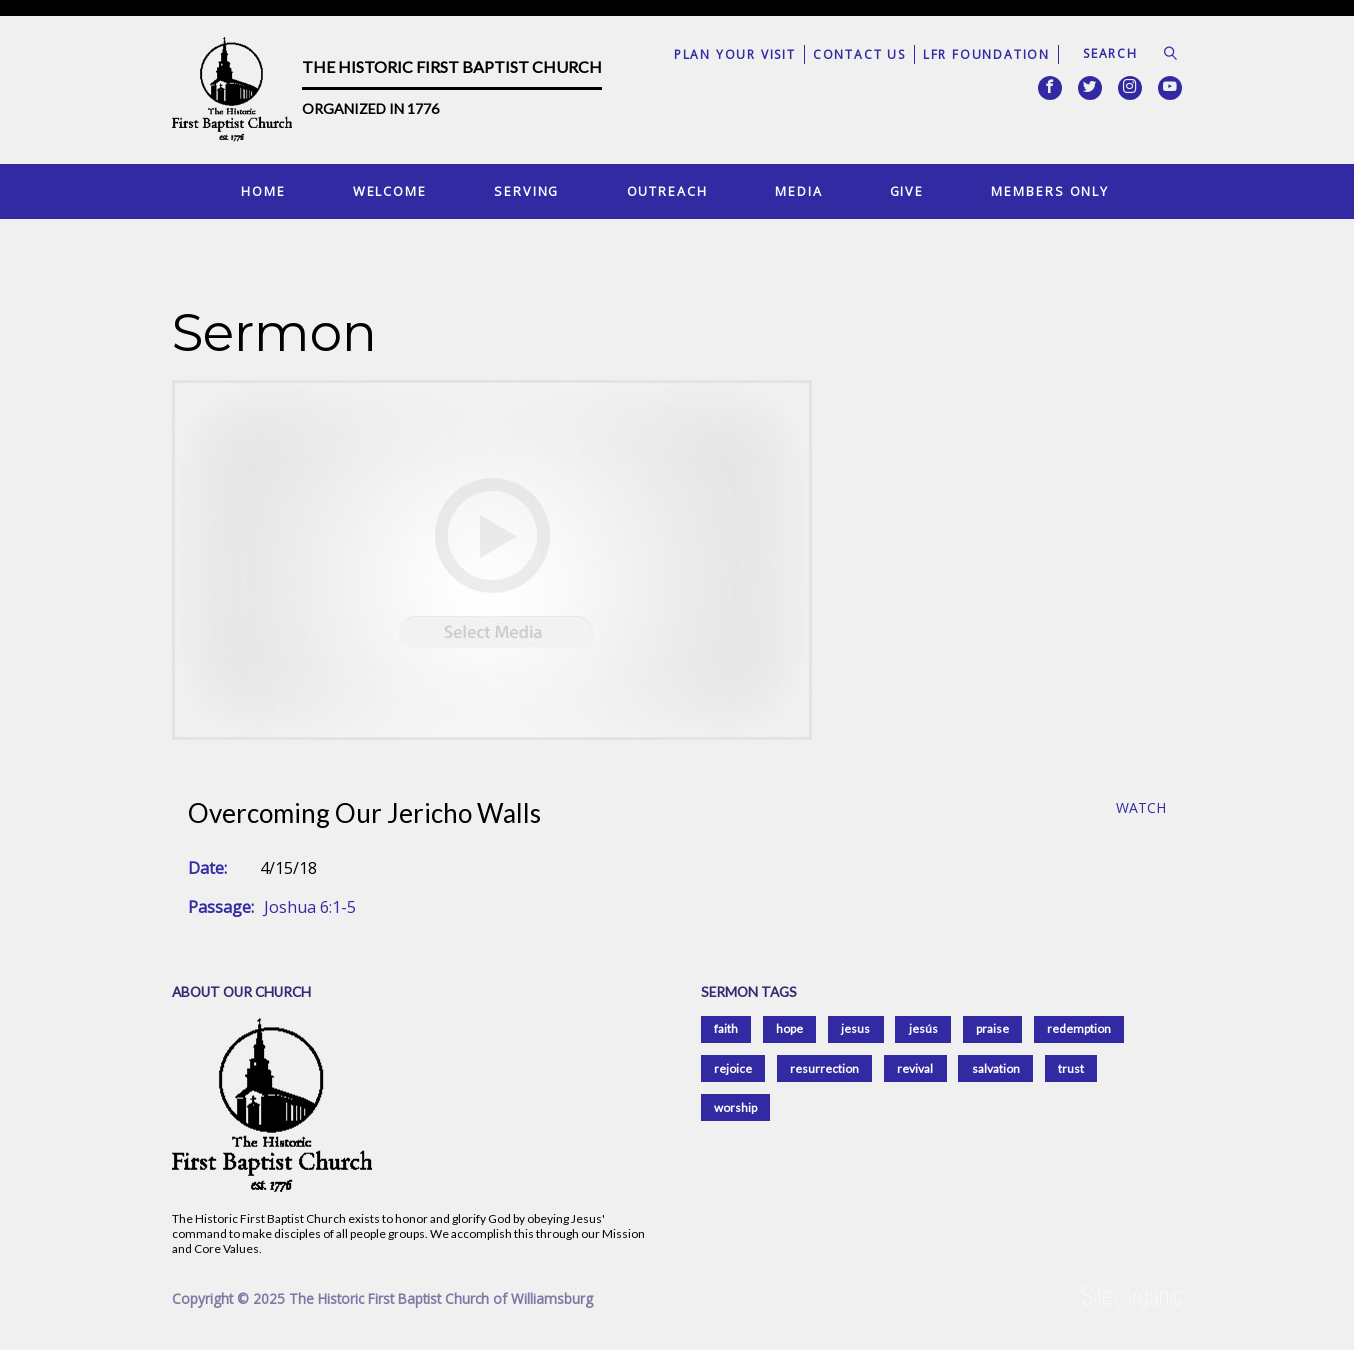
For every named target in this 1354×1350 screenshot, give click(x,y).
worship (735, 1107)
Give (907, 191)
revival (915, 1068)
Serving (526, 191)
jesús (923, 1028)
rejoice (733, 1068)
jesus (855, 1028)
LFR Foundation (986, 54)
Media (798, 191)
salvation (996, 1068)
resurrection (824, 1068)
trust (1071, 1068)
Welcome (390, 191)
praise (992, 1028)
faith (726, 1028)
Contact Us (859, 54)
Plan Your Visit (735, 54)
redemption (1079, 1028)
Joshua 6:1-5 (310, 907)
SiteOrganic (1132, 1298)
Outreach (667, 191)
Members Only (1050, 191)
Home (263, 191)
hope (789, 1028)
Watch (1141, 808)
